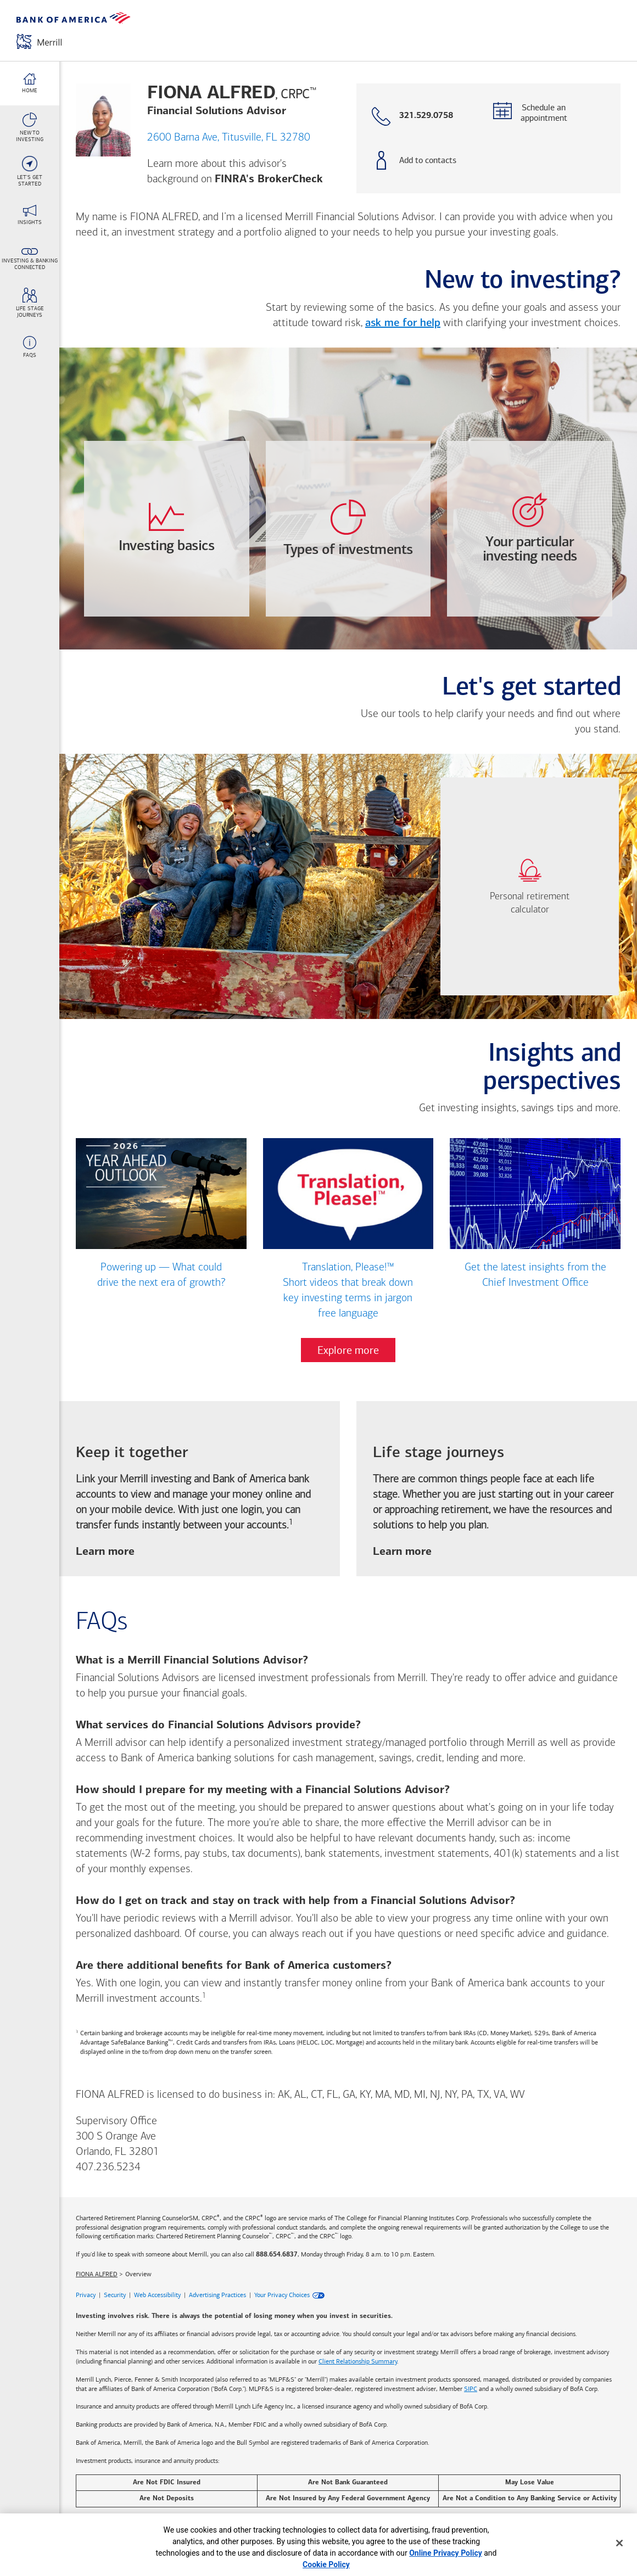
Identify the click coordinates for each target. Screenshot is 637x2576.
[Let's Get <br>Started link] (29, 171)
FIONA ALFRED (97, 2274)
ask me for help (402, 323)
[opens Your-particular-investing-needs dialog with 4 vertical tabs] (529, 529)
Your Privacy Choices (282, 2295)
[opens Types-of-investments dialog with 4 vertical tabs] (348, 529)
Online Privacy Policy (445, 2553)
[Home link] (29, 83)
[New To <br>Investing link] (29, 127)
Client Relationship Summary (357, 2361)
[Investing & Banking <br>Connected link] (29, 259)
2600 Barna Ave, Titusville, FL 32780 (228, 137)
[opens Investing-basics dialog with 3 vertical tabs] (166, 529)
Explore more (348, 1350)
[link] (530, 886)
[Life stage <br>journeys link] (29, 303)
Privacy (86, 2295)
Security (115, 2295)
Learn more (105, 1552)
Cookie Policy (326, 2564)
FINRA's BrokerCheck (269, 179)
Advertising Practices (217, 2295)
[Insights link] (29, 215)
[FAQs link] (29, 347)
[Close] (619, 2543)
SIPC (470, 2389)
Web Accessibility (157, 2295)
